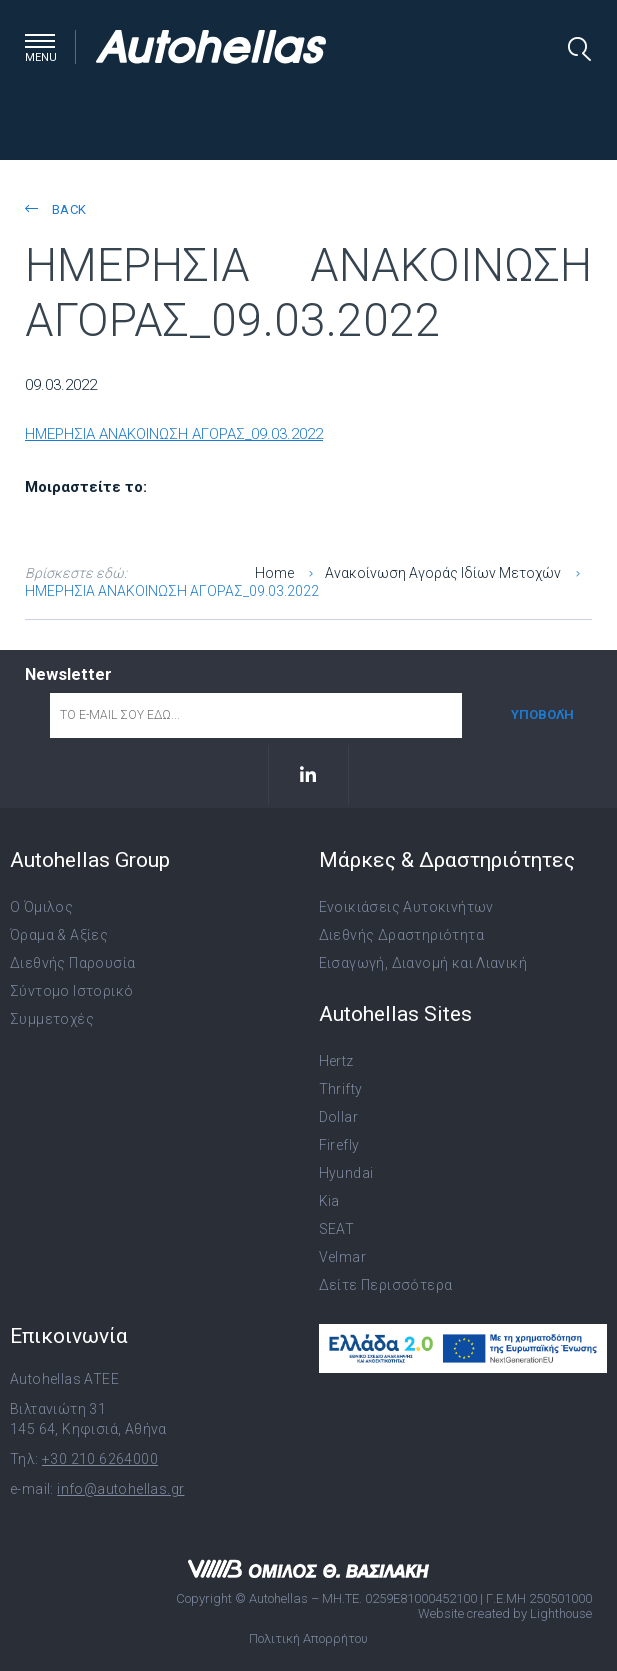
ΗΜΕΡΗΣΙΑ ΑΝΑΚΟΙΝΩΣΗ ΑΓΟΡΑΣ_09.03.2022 (174, 434)
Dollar (338, 1117)
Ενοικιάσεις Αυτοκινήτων (406, 907)
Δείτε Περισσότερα (386, 1285)
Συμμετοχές (52, 1019)
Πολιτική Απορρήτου (308, 1638)
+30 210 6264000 (100, 1459)
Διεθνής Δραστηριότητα (401, 935)
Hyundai (346, 1173)
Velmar (342, 1257)
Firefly (339, 1145)
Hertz (336, 1061)
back (55, 209)
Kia (329, 1201)
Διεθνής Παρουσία (72, 963)
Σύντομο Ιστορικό (71, 991)
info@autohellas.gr (120, 1489)
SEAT (337, 1229)
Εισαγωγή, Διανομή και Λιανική (423, 963)
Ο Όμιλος (41, 907)
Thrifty (341, 1089)
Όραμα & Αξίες (59, 935)
